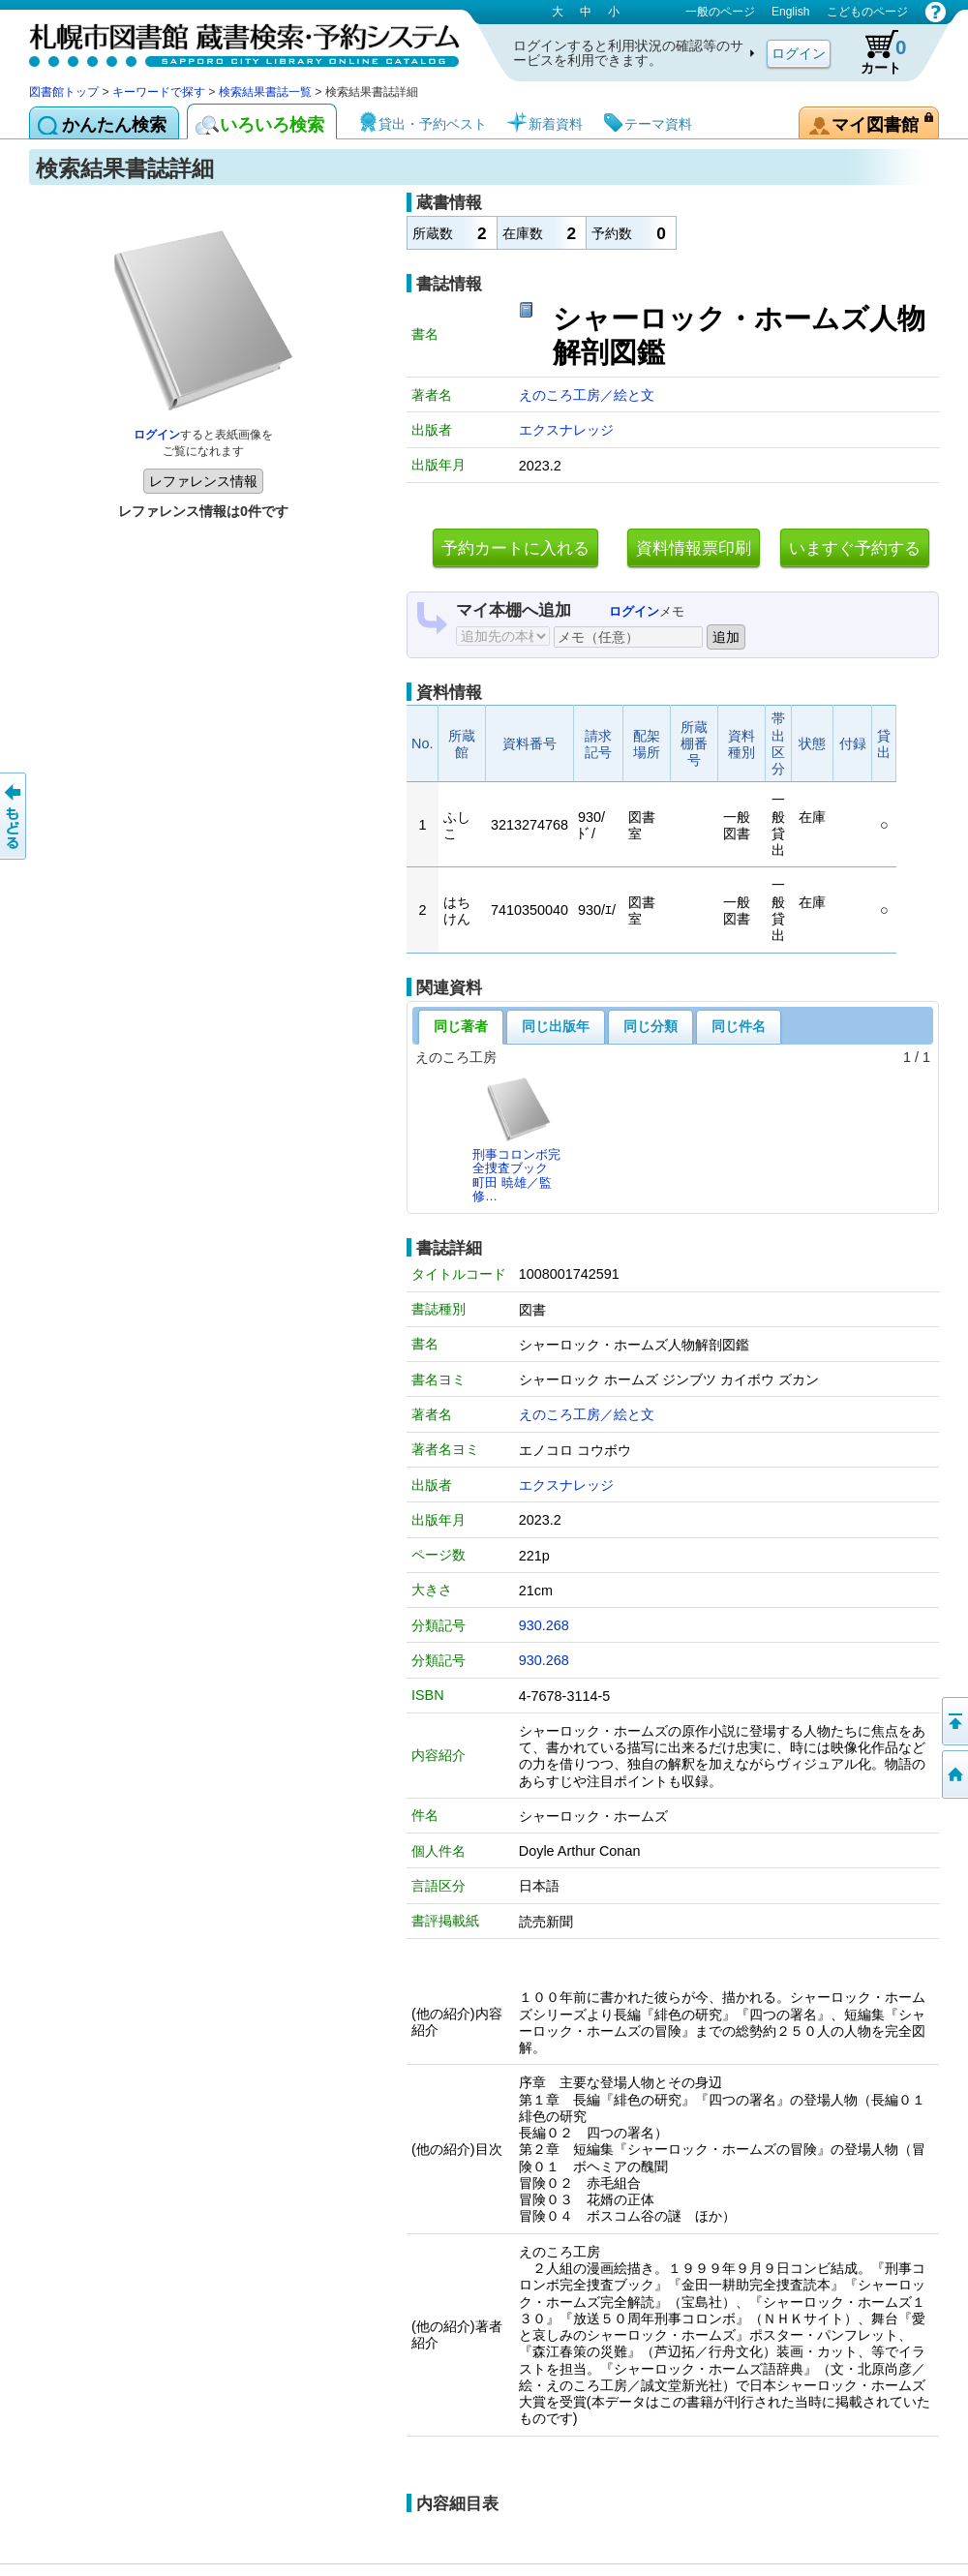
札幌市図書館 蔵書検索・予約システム (232, 41)
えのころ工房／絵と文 (586, 395)
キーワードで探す (158, 92)
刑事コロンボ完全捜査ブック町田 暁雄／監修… (516, 1139)
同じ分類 (650, 1026)
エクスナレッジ (566, 430)
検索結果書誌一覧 (265, 92)
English (790, 11)
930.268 (544, 1625)
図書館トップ (64, 92)
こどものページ (867, 11)
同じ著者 (461, 1026)
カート (874, 52)
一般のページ (720, 11)
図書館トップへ (953, 1774)
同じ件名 (738, 1026)
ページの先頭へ (953, 1721)
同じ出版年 (556, 1026)
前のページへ (14, 816)
